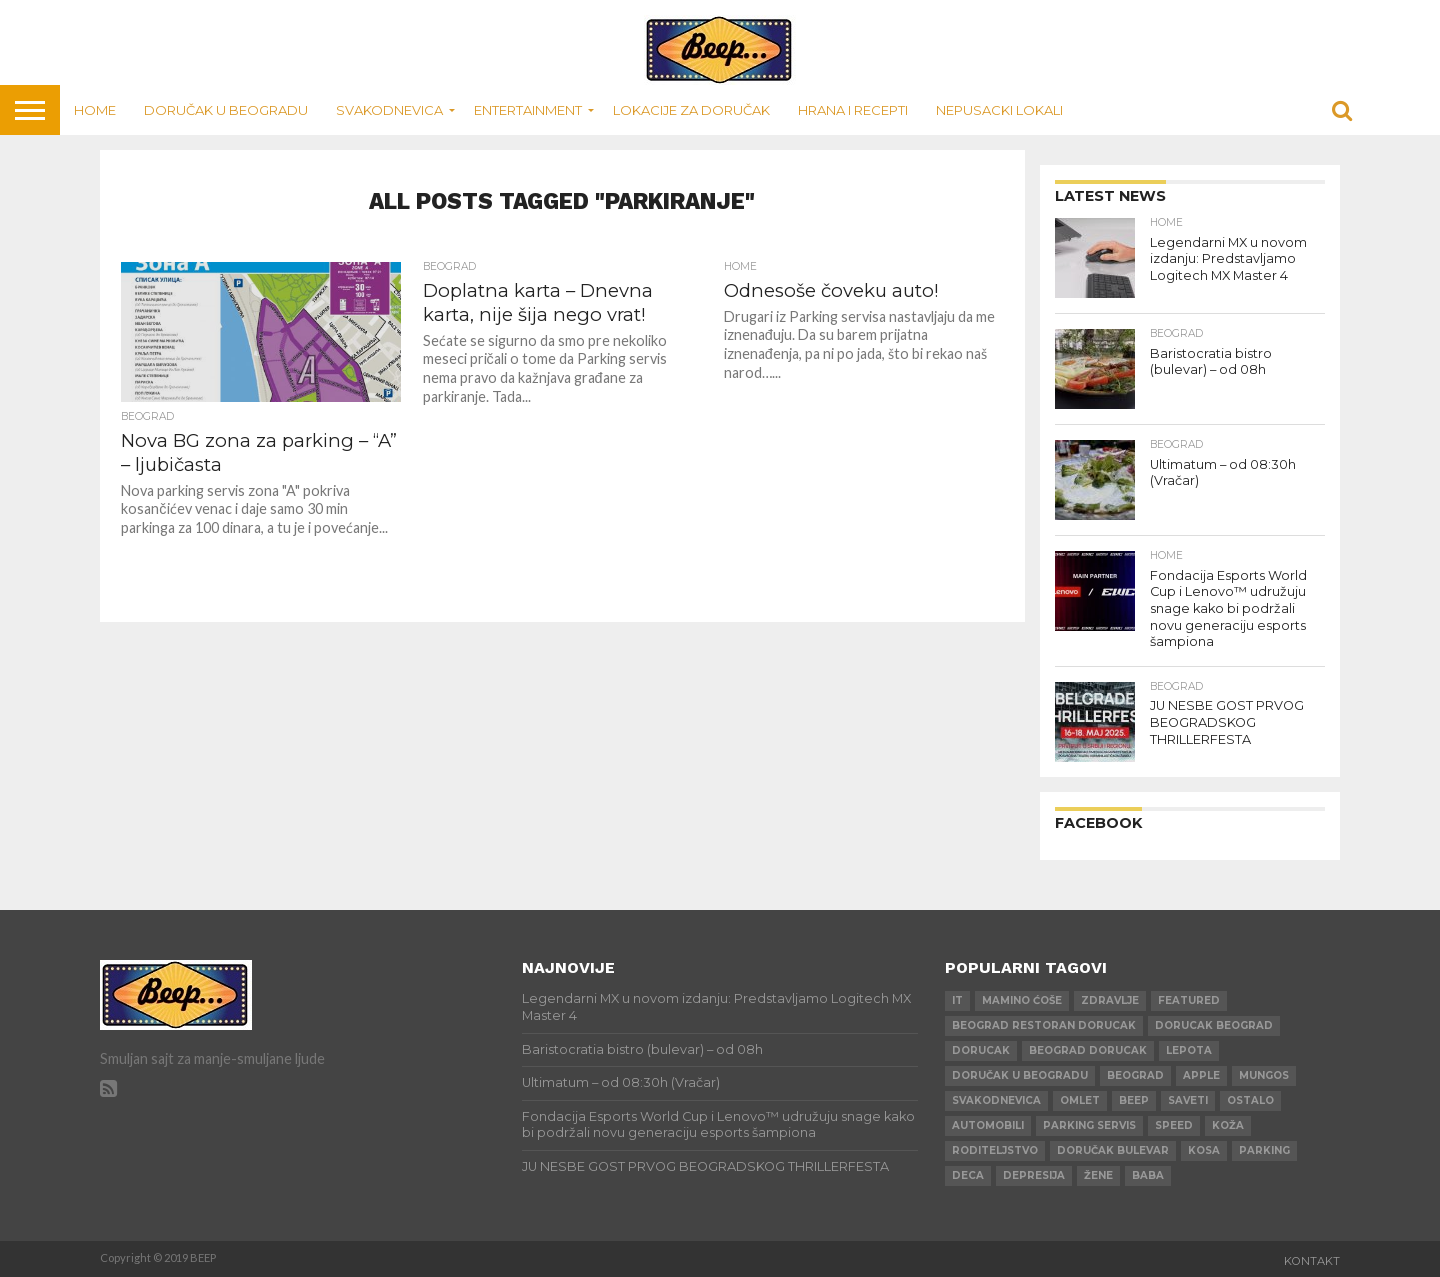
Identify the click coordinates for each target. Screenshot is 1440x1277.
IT (957, 1000)
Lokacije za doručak (691, 110)
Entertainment (528, 110)
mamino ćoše (1022, 1000)
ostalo (1250, 1100)
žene (1098, 1175)
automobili (988, 1125)
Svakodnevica (389, 110)
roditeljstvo (995, 1150)
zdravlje (1110, 1000)
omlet (1080, 1100)
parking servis (1089, 1125)
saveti (1188, 1100)
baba (1148, 1175)
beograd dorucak (1088, 1050)
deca (968, 1175)
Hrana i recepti (853, 110)
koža (1228, 1125)
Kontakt (1312, 1261)
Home (95, 110)
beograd (1135, 1075)
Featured (1189, 1000)
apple (1201, 1075)
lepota (1189, 1050)
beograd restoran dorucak (1044, 1025)
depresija (1034, 1175)
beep (1134, 1100)
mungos (1264, 1075)
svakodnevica (996, 1100)
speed (1174, 1125)
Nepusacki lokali (999, 110)
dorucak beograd (1214, 1025)
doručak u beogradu (1020, 1075)
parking (1264, 1150)
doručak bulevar (1113, 1150)
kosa (1204, 1150)
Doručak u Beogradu (226, 110)
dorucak (981, 1050)
